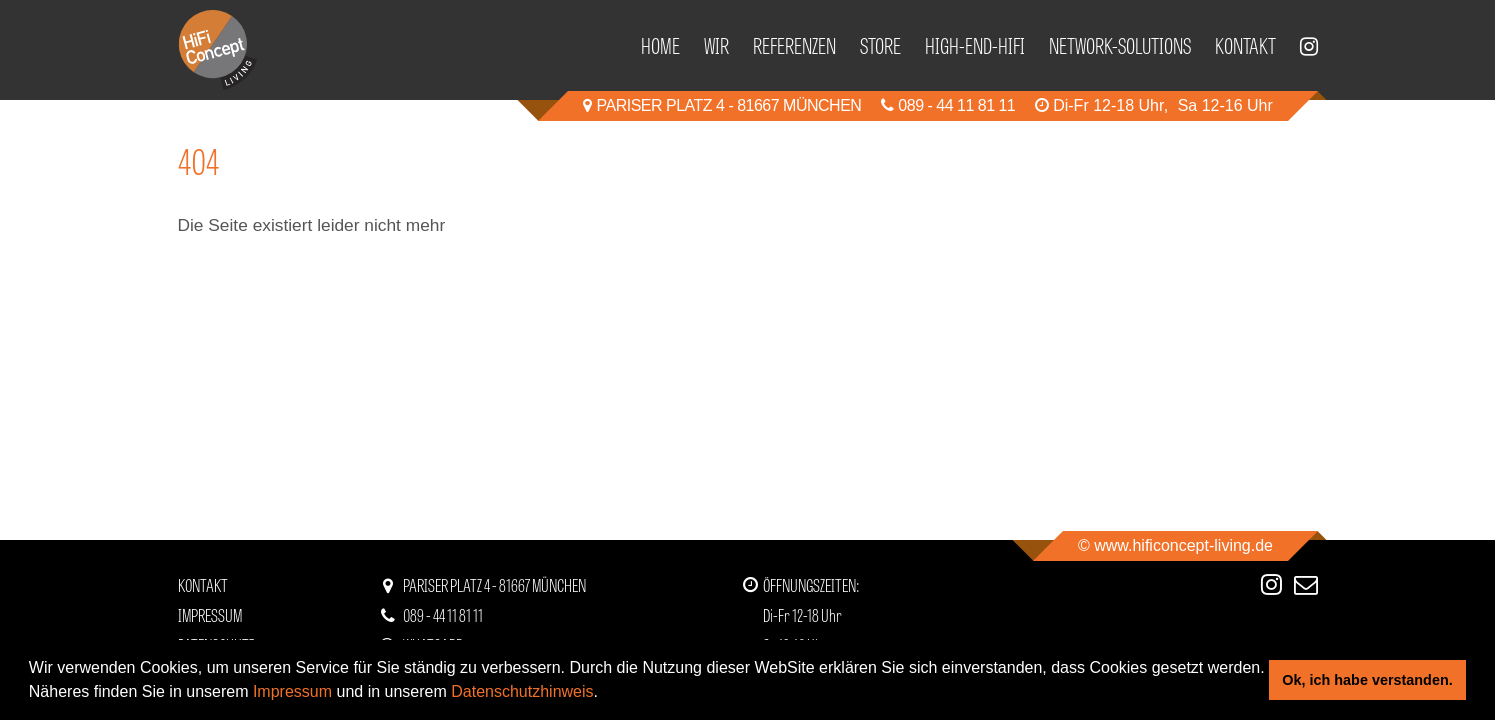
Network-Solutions (1120, 44)
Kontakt (1245, 44)
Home (660, 44)
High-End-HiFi (975, 44)
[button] (605, 694)
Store (880, 44)
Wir (716, 44)
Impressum (292, 691)
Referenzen (794, 44)
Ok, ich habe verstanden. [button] (1367, 680)
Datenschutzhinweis (522, 691)
